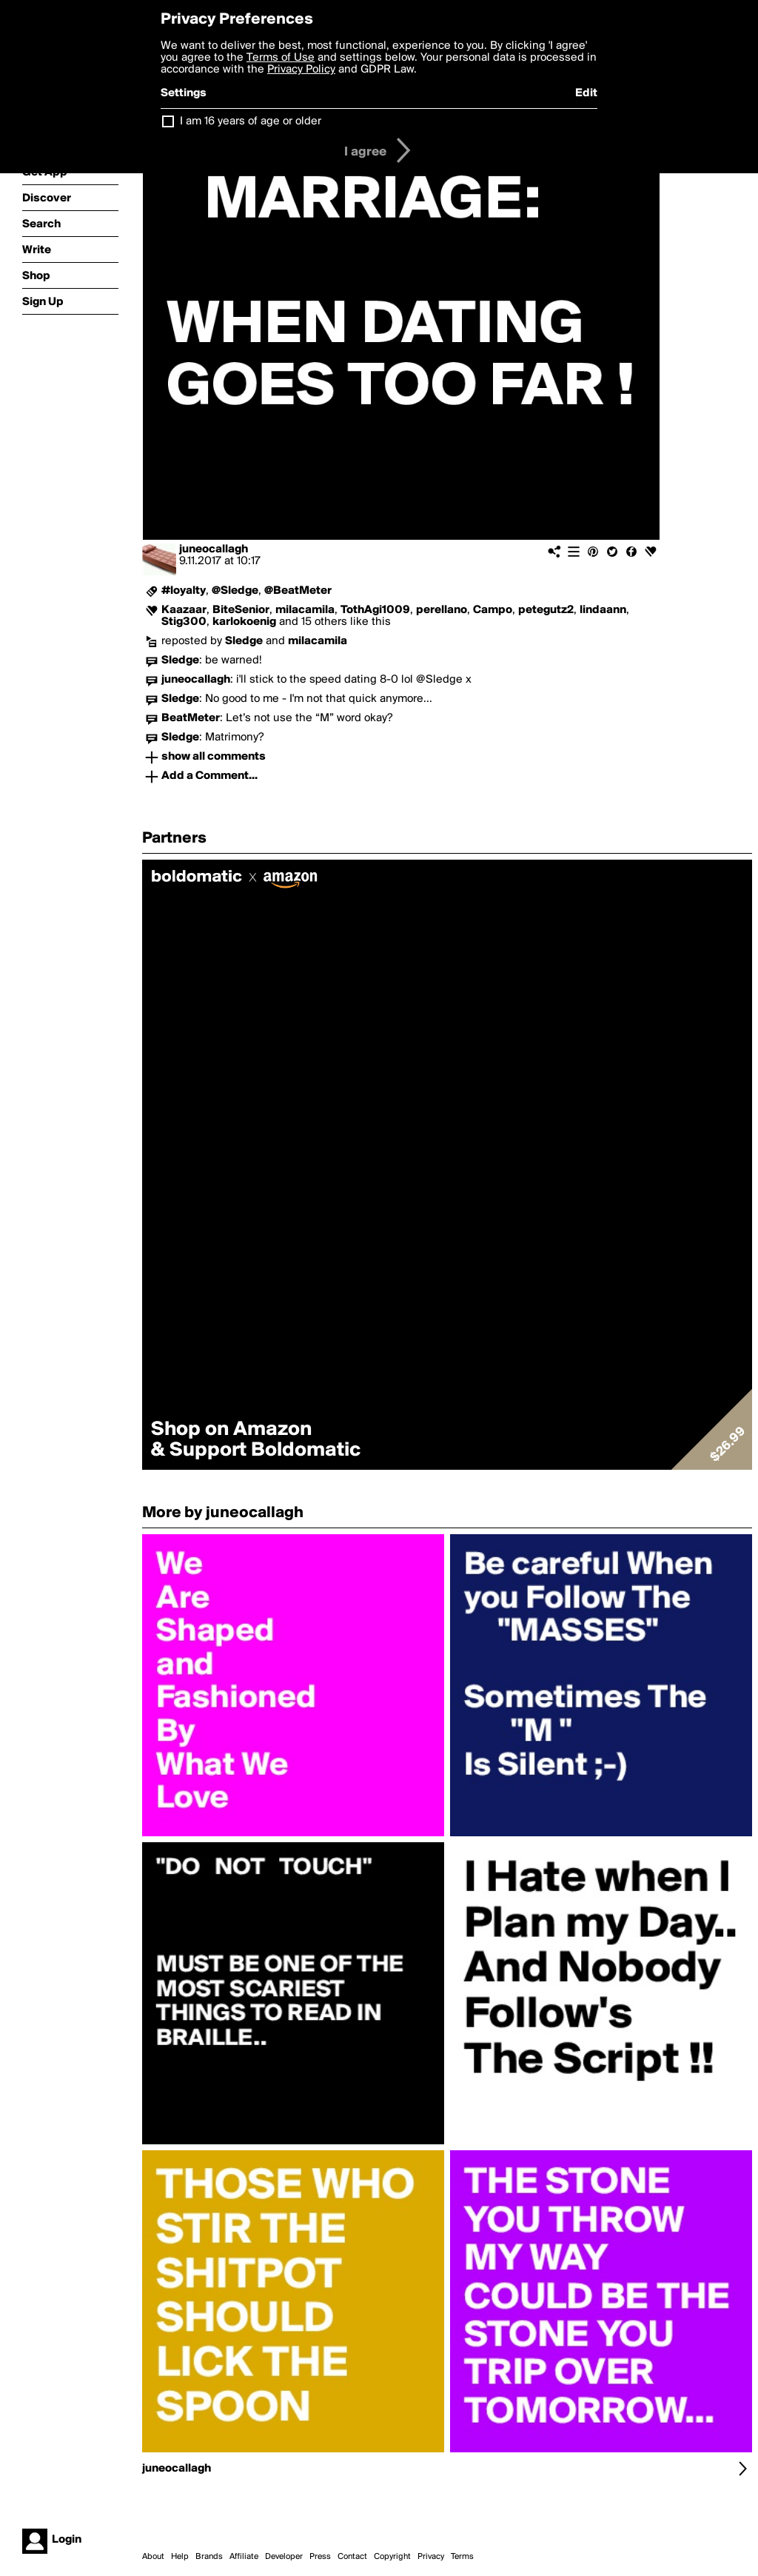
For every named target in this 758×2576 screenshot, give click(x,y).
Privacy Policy (301, 70)
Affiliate (243, 2556)
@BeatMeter (298, 591)
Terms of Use (280, 58)
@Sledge (235, 591)
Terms (462, 2556)
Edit (586, 93)
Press (320, 2556)
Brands (209, 2556)
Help (180, 2556)
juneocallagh (213, 549)
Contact (352, 2556)
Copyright (392, 2556)
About (153, 2556)
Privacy (430, 2556)
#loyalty (183, 591)
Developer (284, 2556)
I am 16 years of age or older (250, 121)
